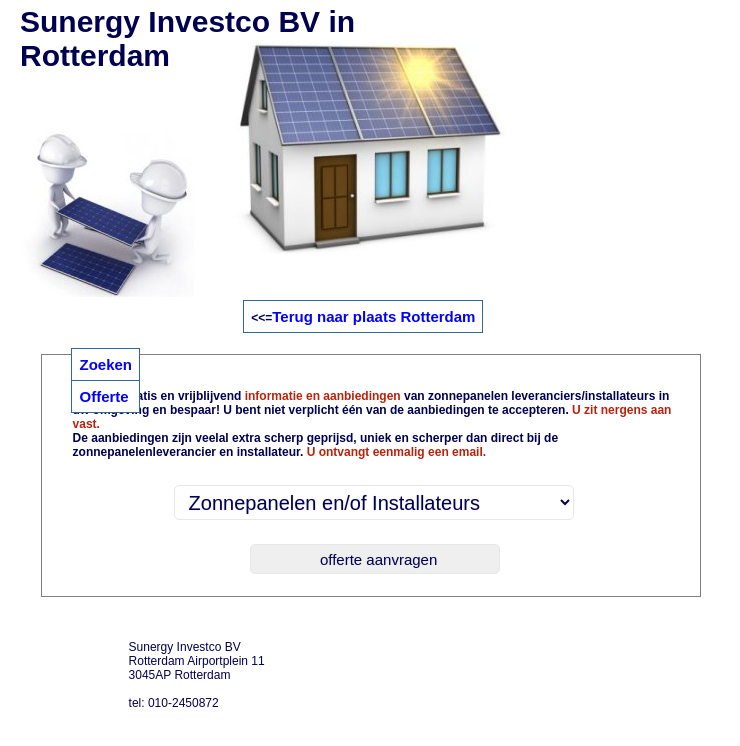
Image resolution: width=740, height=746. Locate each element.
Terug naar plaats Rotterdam (373, 316)
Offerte (103, 396)
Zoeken (105, 364)
